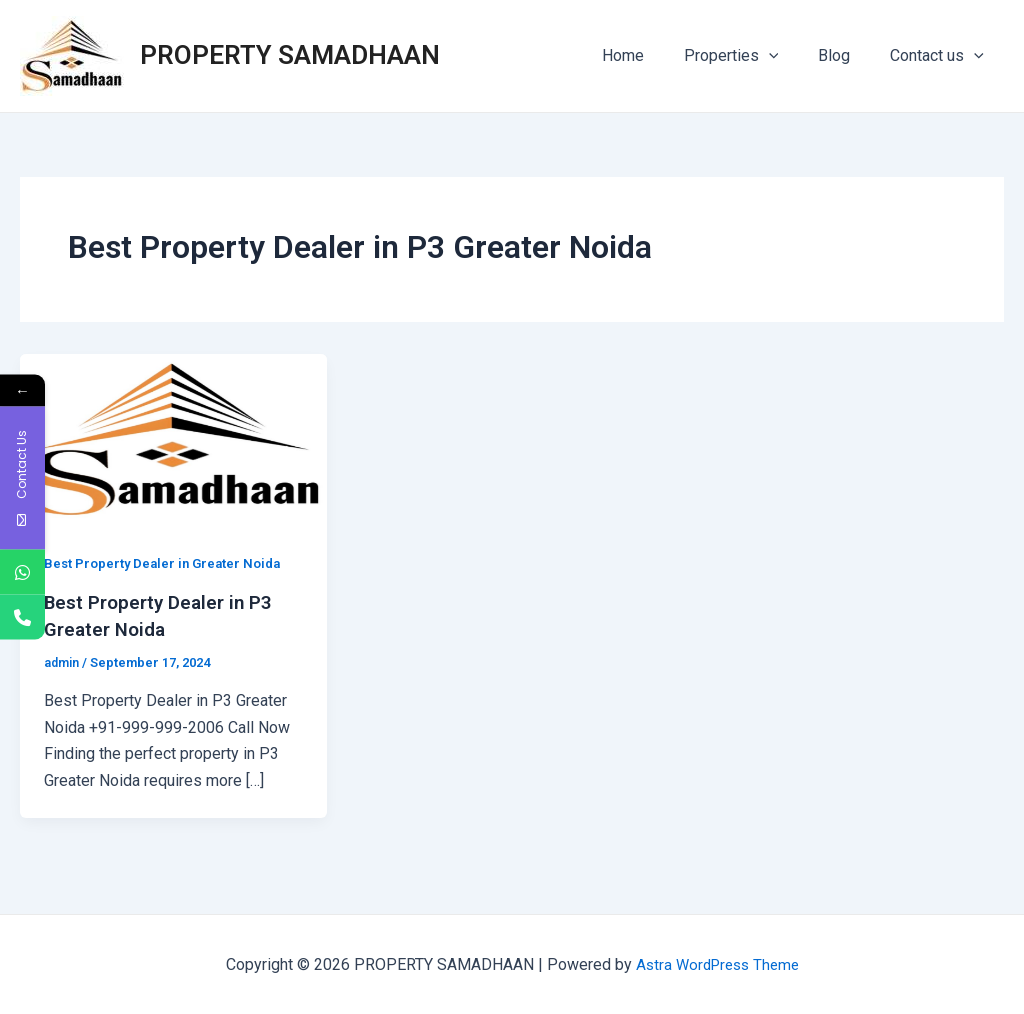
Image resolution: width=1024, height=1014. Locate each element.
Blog (846, 55)
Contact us (941, 56)
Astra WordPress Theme (717, 963)
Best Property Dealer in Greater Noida (168, 563)
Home (651, 55)
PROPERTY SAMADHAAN (290, 55)
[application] (789, 56)
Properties (751, 56)
